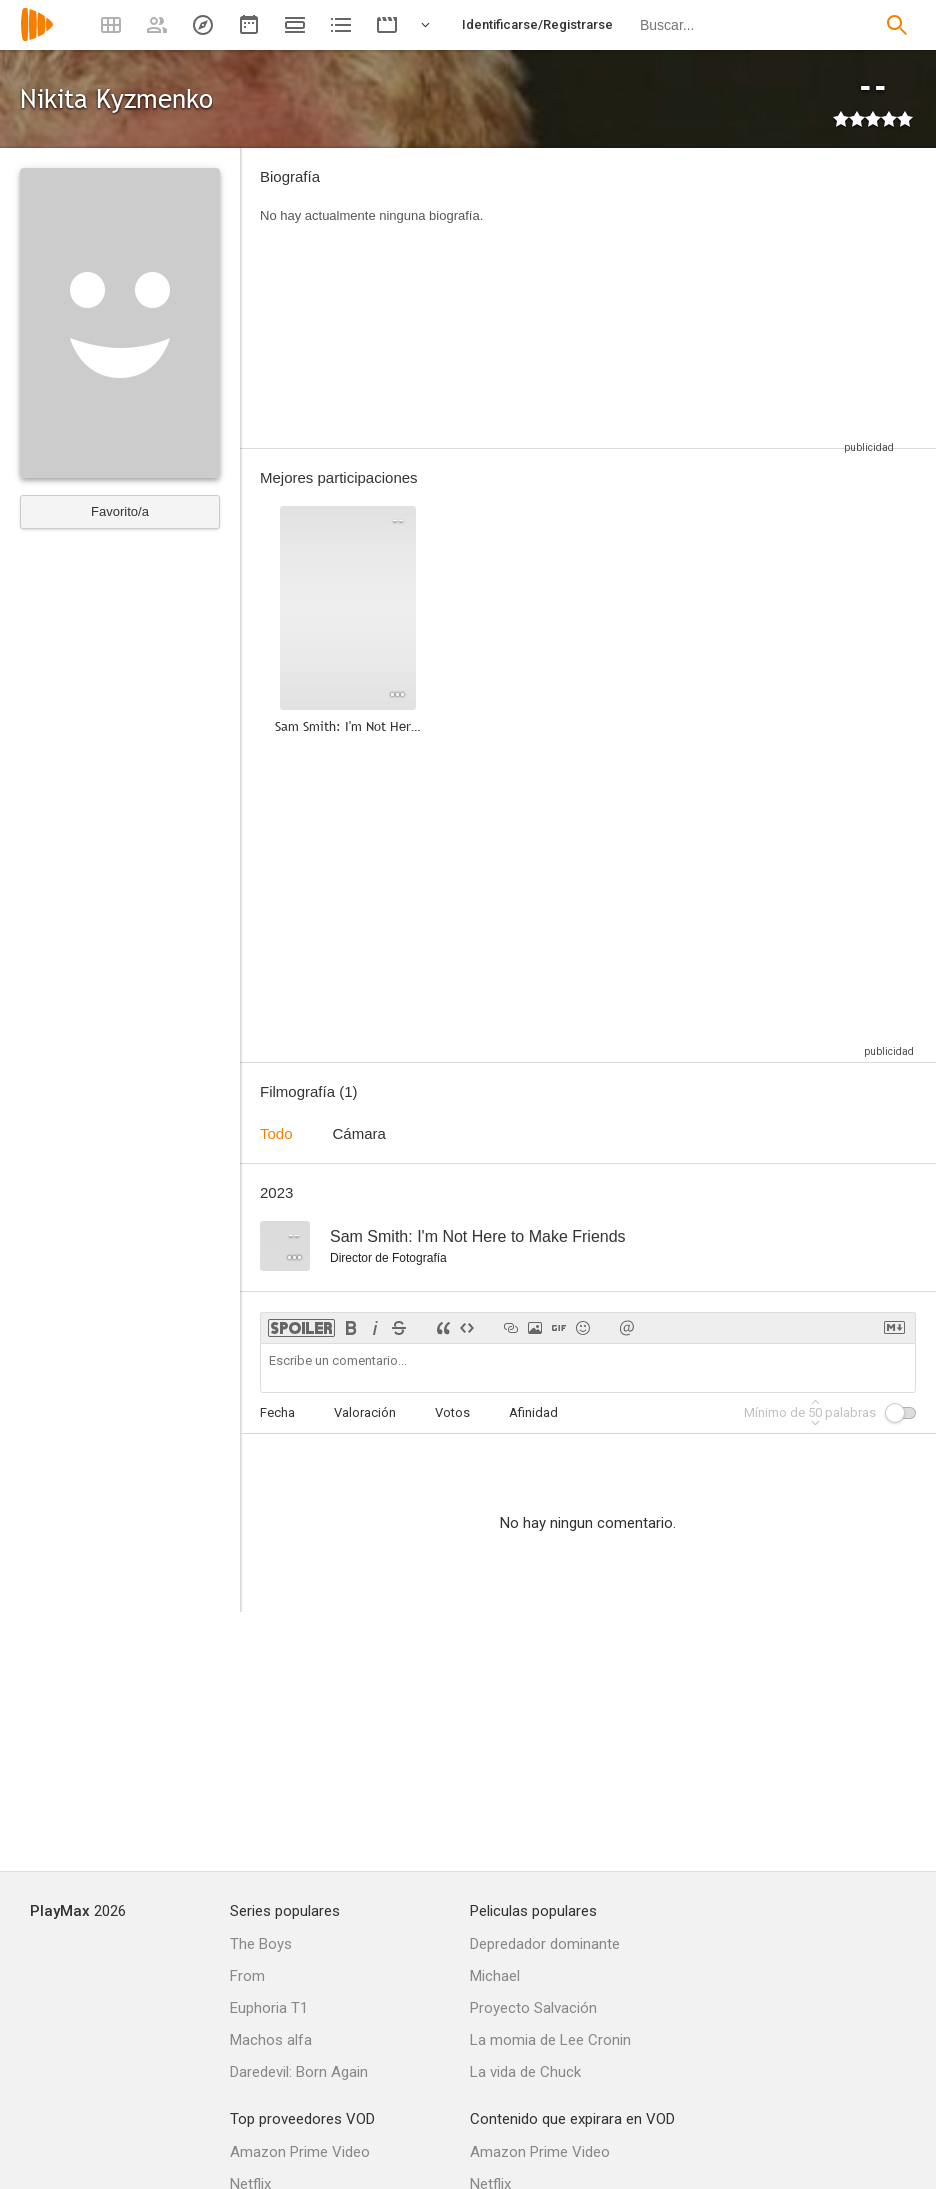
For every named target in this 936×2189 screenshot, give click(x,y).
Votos (452, 1412)
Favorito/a (120, 511)
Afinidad (533, 1412)
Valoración (365, 1412)
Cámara (359, 1133)
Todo (276, 1133)
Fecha (277, 1412)
